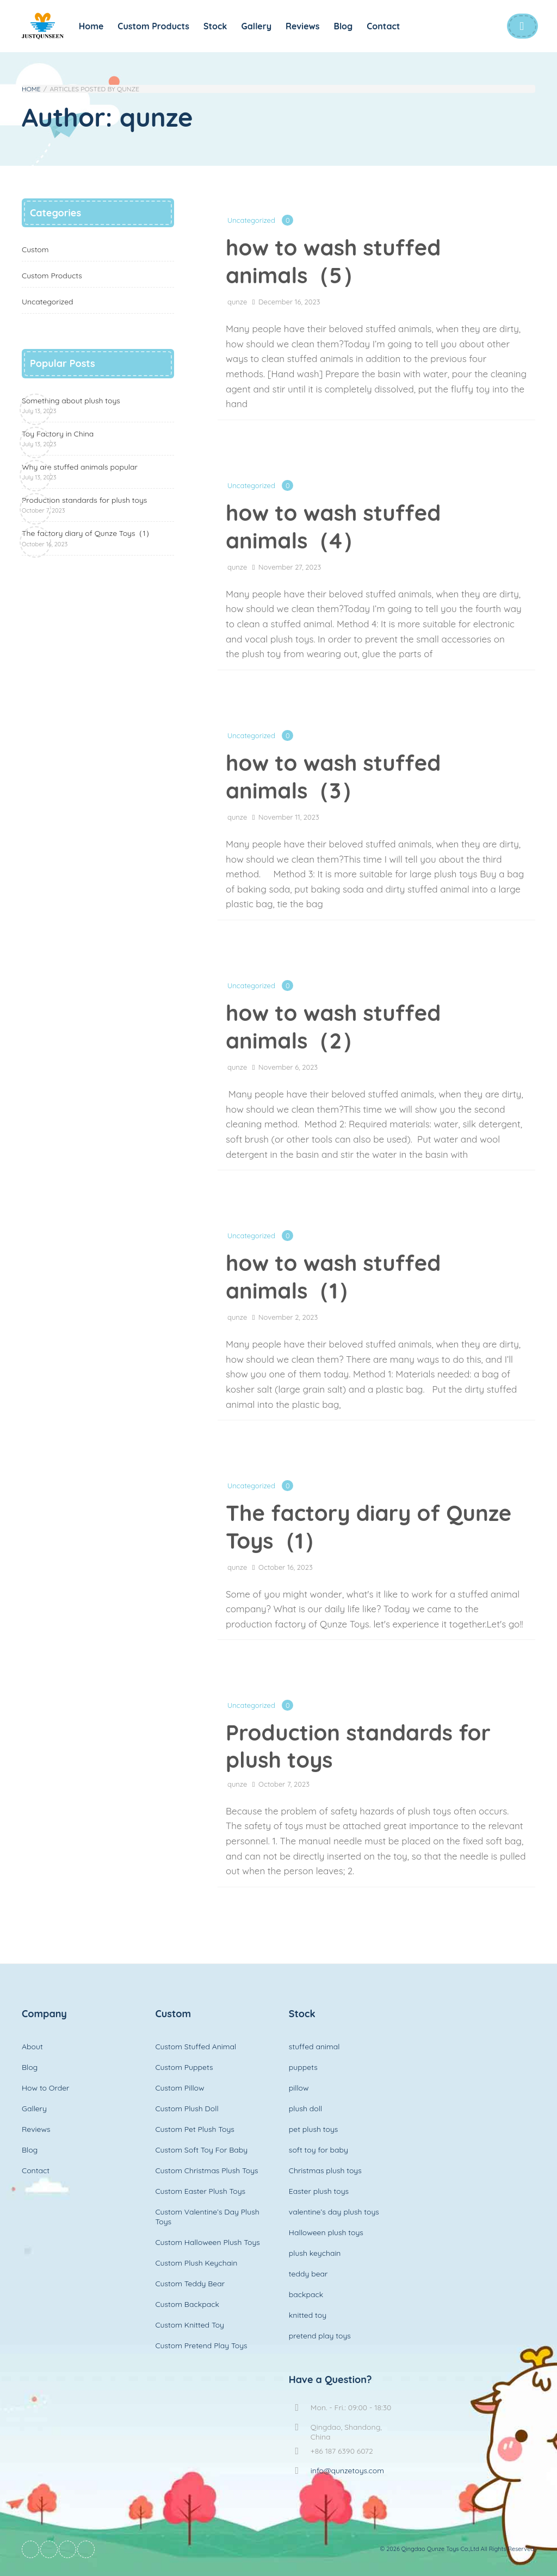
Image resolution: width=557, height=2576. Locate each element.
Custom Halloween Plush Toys (207, 2242)
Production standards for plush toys (358, 1746)
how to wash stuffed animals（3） (333, 776)
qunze (237, 301)
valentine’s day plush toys (334, 2212)
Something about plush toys (71, 405)
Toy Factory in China (58, 438)
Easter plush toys (319, 2191)
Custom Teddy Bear (190, 2283)
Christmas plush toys (325, 2170)
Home (91, 26)
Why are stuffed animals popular (80, 471)
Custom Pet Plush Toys (194, 2129)
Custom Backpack (187, 2304)
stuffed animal (314, 2046)
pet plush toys (313, 2129)
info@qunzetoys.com (347, 2470)
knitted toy (307, 2315)
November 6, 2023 (288, 1067)
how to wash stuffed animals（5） (333, 261)
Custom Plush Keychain (196, 2263)
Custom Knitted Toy (189, 2325)
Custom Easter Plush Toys (200, 2191)
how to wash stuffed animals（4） (333, 526)
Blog (343, 26)
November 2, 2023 (288, 1317)
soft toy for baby (318, 2150)
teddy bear (308, 2274)
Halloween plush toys (326, 2232)
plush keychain (315, 2253)
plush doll (305, 2108)
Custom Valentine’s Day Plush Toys (207, 2216)
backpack (306, 2294)
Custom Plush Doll (186, 2108)
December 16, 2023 (289, 301)
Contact (383, 26)
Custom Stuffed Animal (195, 2046)
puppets (303, 2067)
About (32, 2046)
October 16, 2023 (285, 1567)
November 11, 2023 (288, 817)
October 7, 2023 (284, 1784)
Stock (215, 26)
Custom (35, 249)
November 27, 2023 (289, 567)
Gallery (256, 26)
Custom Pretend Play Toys (201, 2345)
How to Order (45, 2088)
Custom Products (153, 26)
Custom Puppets (184, 2067)
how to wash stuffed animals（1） (333, 1276)
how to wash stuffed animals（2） (333, 1026)
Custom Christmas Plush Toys (206, 2170)
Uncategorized (251, 220)
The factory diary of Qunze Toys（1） (368, 1526)
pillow (299, 2088)
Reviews (302, 26)
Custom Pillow (179, 2088)
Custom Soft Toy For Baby (201, 2150)
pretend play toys (320, 2336)
